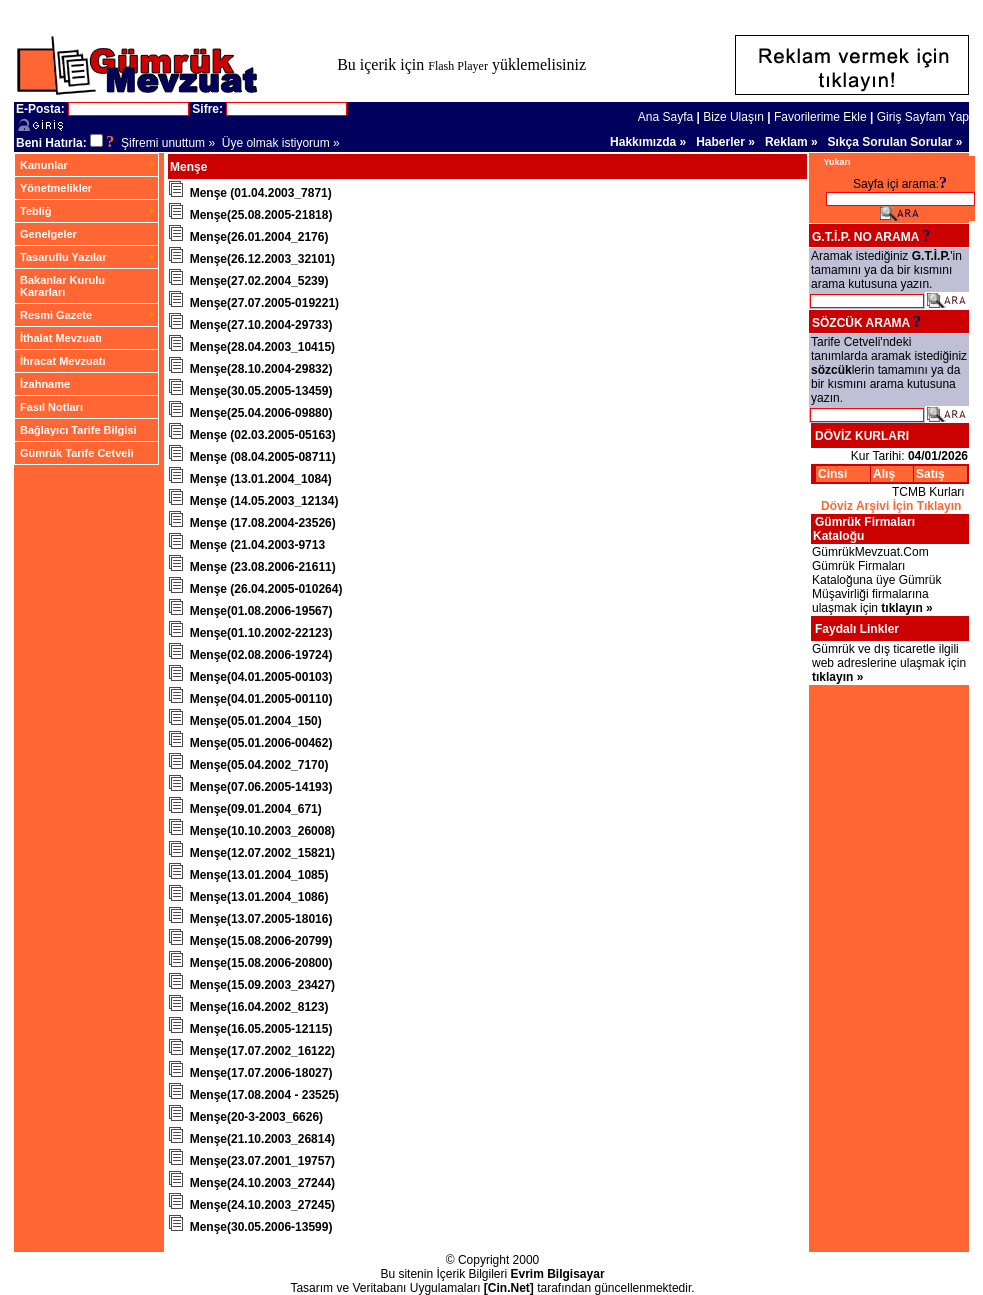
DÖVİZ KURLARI (862, 436)
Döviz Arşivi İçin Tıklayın (891, 506)
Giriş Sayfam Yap (923, 117)
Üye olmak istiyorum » (281, 143)
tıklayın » (906, 608)
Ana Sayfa (665, 117)
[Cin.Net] (509, 1272)
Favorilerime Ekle (820, 117)
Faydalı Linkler (857, 629)
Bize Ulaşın (733, 117)
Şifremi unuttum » (168, 143)
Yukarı (837, 162)
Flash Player (458, 66)
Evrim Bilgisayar (558, 1258)
